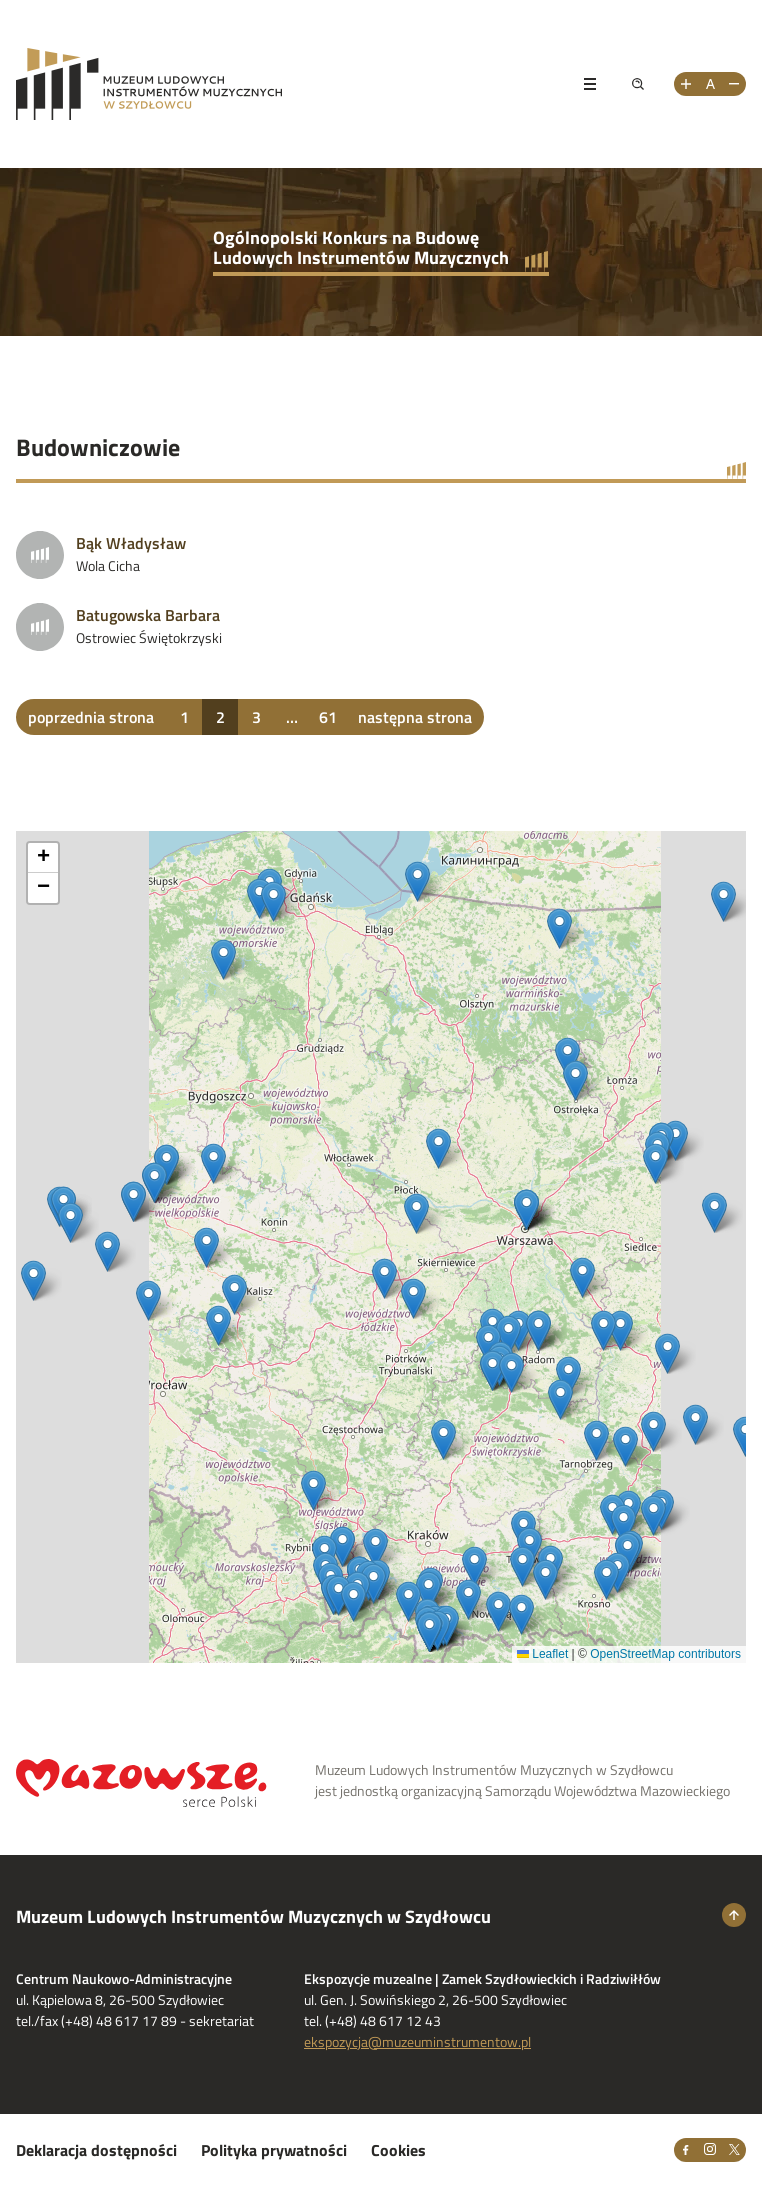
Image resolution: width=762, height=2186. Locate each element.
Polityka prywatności (274, 2150)
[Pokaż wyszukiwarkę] (638, 84)
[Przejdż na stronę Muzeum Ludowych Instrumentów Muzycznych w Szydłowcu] (285, 84)
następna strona (415, 717)
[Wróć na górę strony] (734, 1915)
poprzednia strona (91, 717)
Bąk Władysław (131, 543)
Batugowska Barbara (148, 615)
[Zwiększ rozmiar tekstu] (686, 84)
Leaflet (542, 1654)
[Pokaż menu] (590, 84)
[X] (734, 2150)
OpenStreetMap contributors (665, 1654)
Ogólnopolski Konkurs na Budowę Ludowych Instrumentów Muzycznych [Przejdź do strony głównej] (361, 247)
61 (328, 717)
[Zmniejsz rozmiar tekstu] (734, 84)
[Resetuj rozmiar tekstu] (710, 84)
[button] (667, 1353)
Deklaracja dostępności (96, 2150)
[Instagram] (710, 2150)
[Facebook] (686, 2150)
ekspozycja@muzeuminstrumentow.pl (417, 2041)
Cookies (398, 2150)
